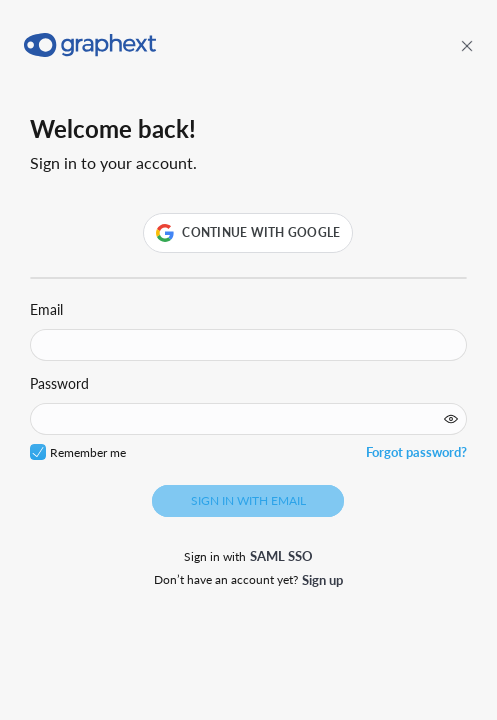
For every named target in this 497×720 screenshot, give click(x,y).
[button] (248, 233)
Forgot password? (416, 452)
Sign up (322, 580)
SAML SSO (281, 556)
